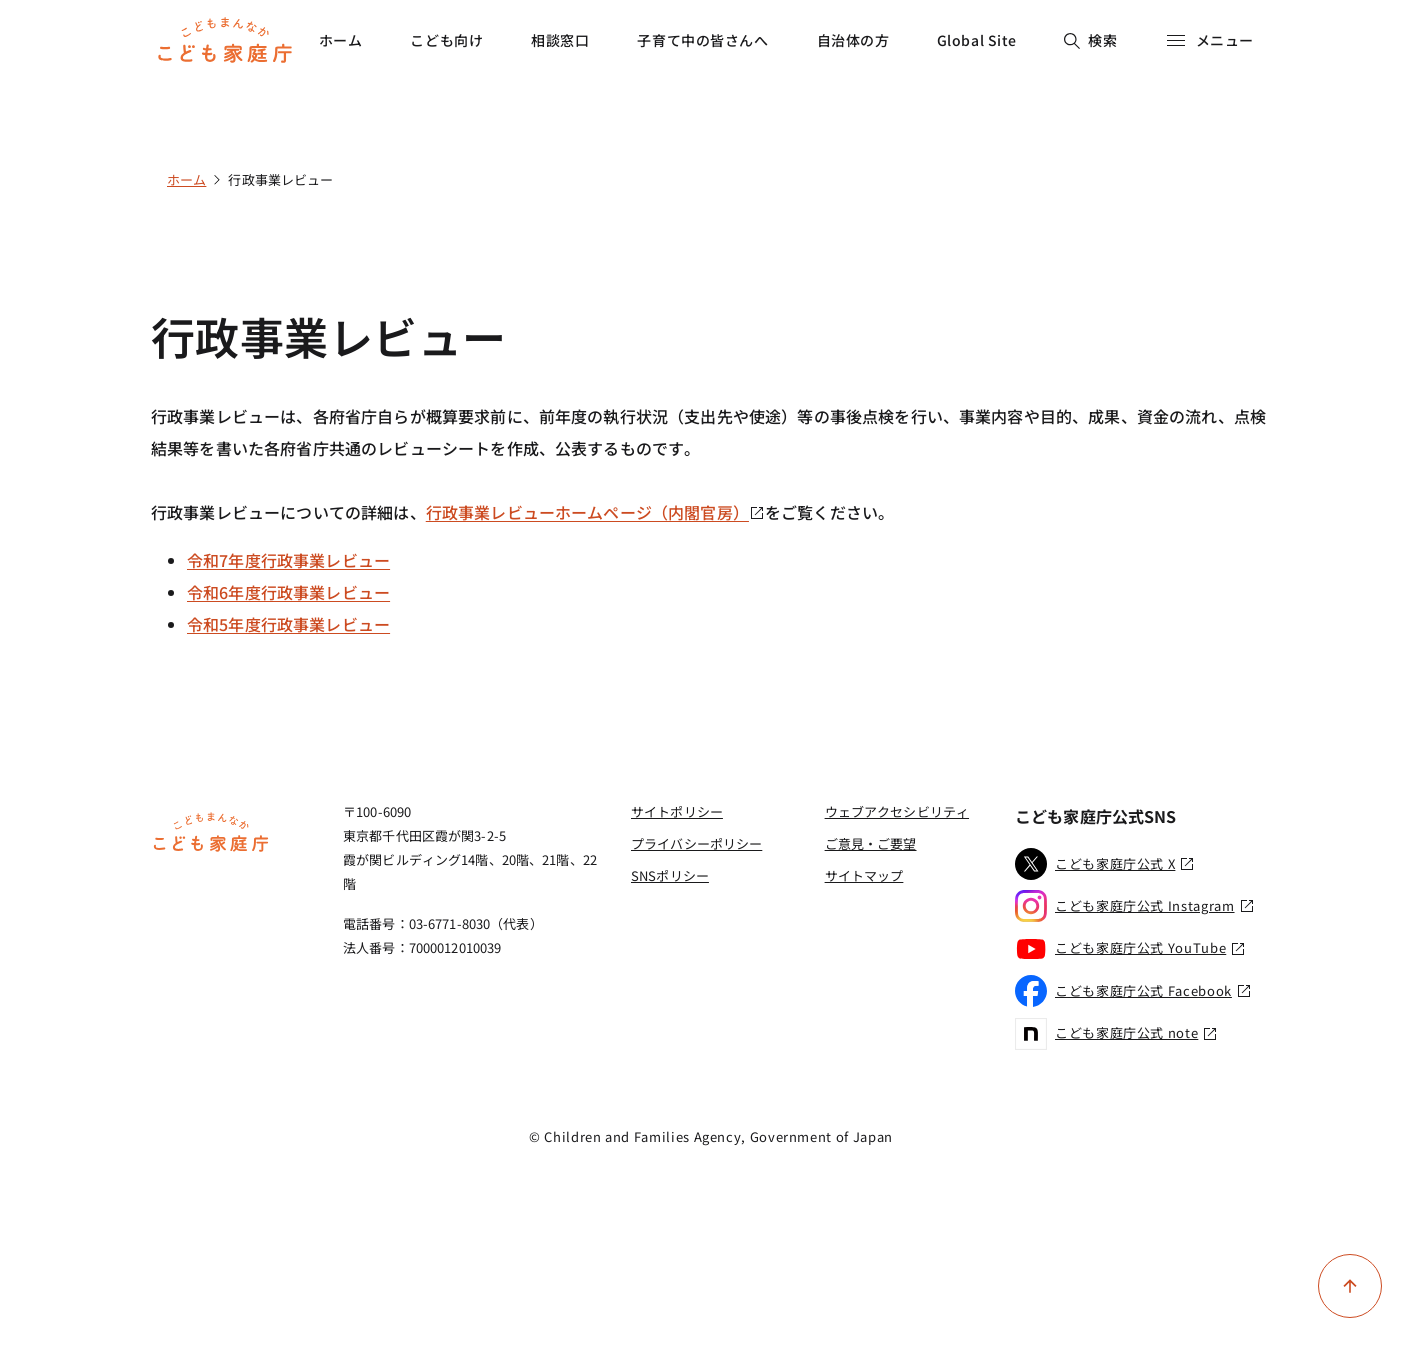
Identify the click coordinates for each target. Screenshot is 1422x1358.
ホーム (341, 40)
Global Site (977, 40)
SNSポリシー (670, 875)
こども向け (446, 40)
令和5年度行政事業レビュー (288, 624)
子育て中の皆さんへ (702, 40)
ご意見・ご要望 (871, 843)
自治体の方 (853, 40)
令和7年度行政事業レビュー (288, 560)
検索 (1090, 40)
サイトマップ (864, 875)
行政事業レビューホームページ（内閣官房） (595, 512)
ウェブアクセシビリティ (897, 811)
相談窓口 (560, 40)
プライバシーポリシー (696, 843)
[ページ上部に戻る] (1350, 1286)
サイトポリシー (677, 811)
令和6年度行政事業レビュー (288, 592)
